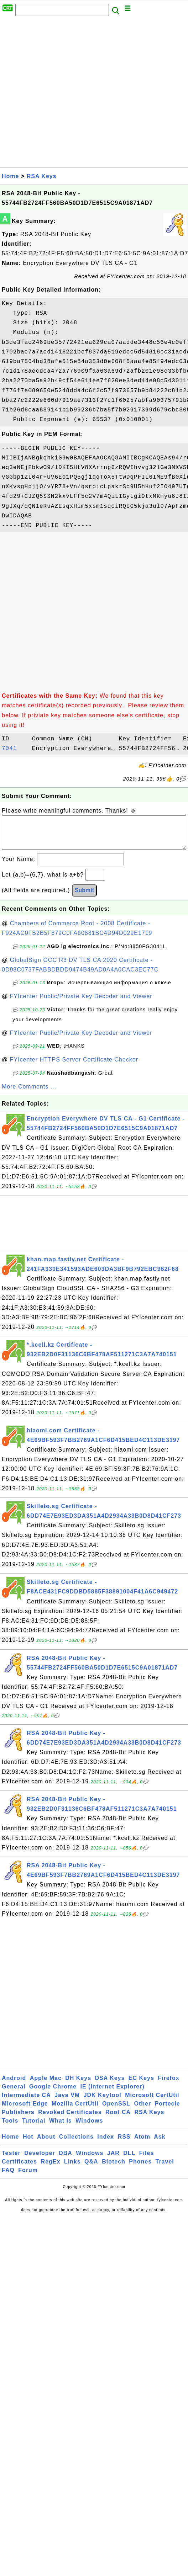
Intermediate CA (26, 2102)
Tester (11, 2160)
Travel (165, 2169)
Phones (140, 2169)
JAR (113, 2160)
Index (105, 2144)
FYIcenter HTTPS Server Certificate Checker (74, 1067)
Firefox (168, 2085)
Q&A (91, 2169)
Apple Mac (46, 2085)
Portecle (167, 2111)
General (14, 2094)
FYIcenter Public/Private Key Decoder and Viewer (81, 1003)
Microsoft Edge (25, 2111)
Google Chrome (53, 2094)
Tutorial (33, 2128)
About (46, 2144)
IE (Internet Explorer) (112, 2094)
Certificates (19, 2169)
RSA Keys (42, 176)
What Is (60, 2128)
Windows (89, 2128)
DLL (129, 2160)
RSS (124, 2144)
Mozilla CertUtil (75, 2111)
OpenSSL (116, 2111)
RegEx (51, 2169)
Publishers (18, 2119)
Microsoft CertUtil (152, 2102)
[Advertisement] (73, 93)
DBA (65, 2160)
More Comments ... (29, 1094)
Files (146, 2160)
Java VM (67, 2102)
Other (142, 2111)
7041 (15, 748)
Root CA (118, 2119)
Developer (39, 2160)
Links (72, 2169)
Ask (159, 2144)
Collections (76, 2144)
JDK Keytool (102, 2102)
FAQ (8, 2177)
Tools (10, 2128)
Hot (28, 2144)
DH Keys (78, 2085)
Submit (84, 897)
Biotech (113, 2169)
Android (14, 2085)
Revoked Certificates (69, 2119)
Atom (142, 2144)
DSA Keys (110, 2085)
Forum (28, 2177)
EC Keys (141, 2085)
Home (10, 176)
